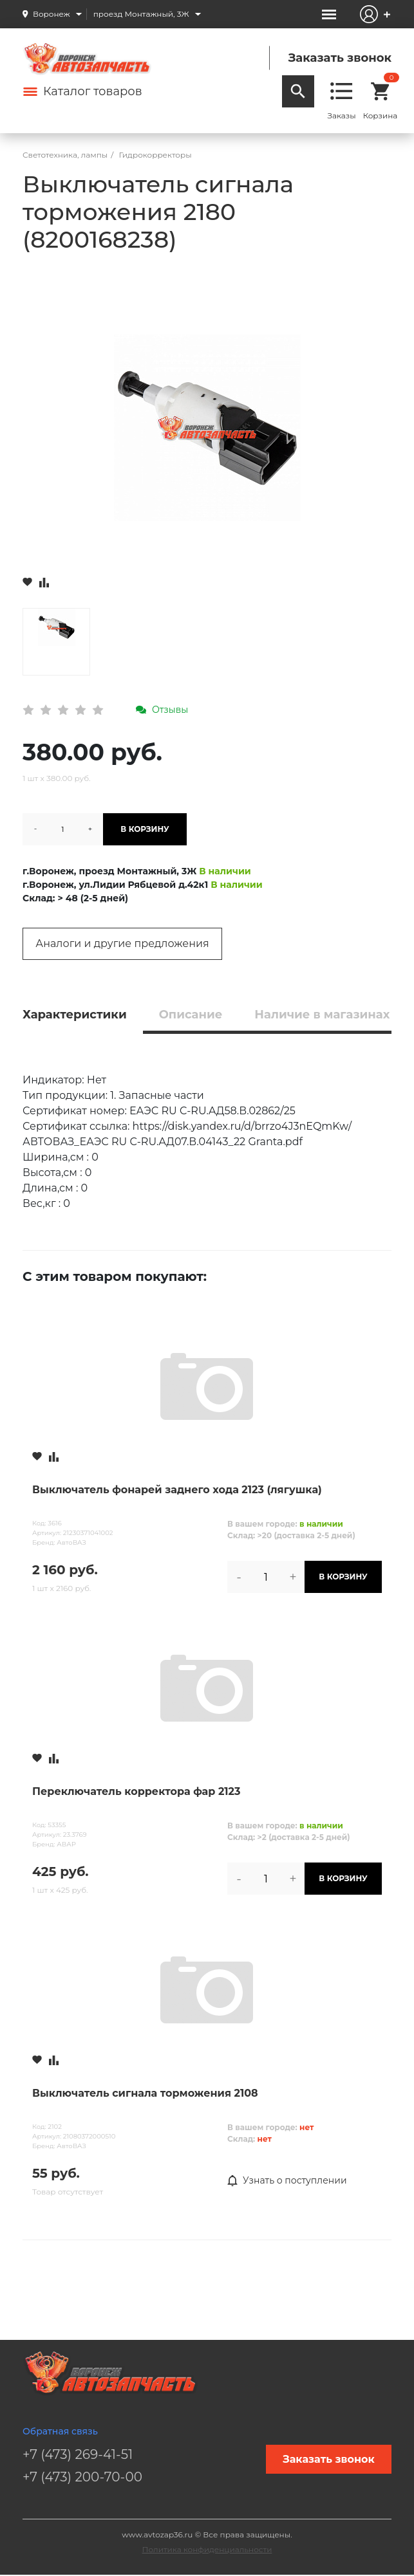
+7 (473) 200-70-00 (82, 2477)
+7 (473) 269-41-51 (78, 2454)
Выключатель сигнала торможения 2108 (145, 2093)
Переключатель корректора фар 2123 (136, 1791)
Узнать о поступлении (287, 2181)
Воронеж (51, 14)
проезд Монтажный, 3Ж (141, 14)
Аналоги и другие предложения (122, 943)
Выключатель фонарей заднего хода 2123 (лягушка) (177, 1490)
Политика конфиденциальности (207, 2549)
